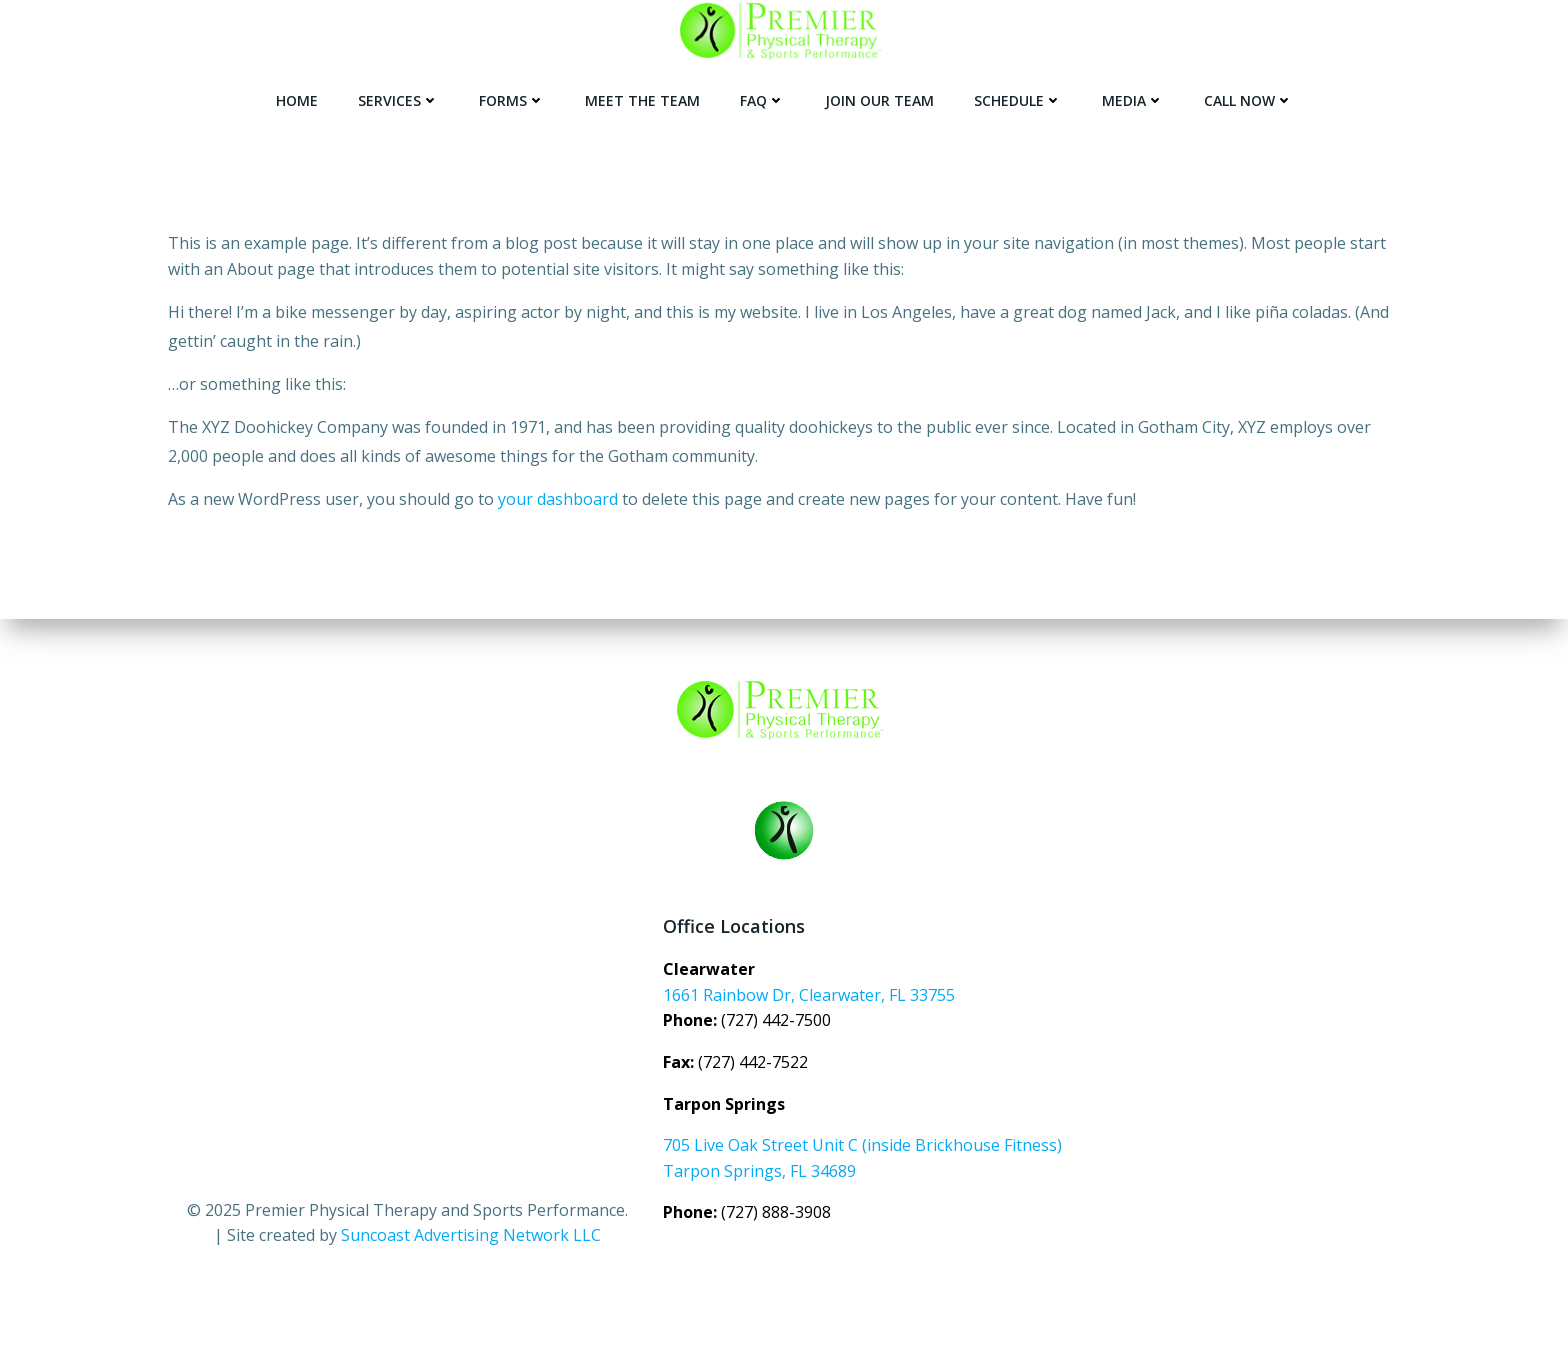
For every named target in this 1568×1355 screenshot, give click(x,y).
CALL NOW (1248, 100)
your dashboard (558, 499)
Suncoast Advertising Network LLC (471, 1235)
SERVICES (398, 100)
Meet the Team (642, 100)
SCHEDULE (1018, 100)
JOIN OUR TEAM (879, 100)
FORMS (512, 100)
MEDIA (1133, 100)
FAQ (762, 100)
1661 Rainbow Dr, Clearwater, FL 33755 (809, 995)
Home (297, 100)
